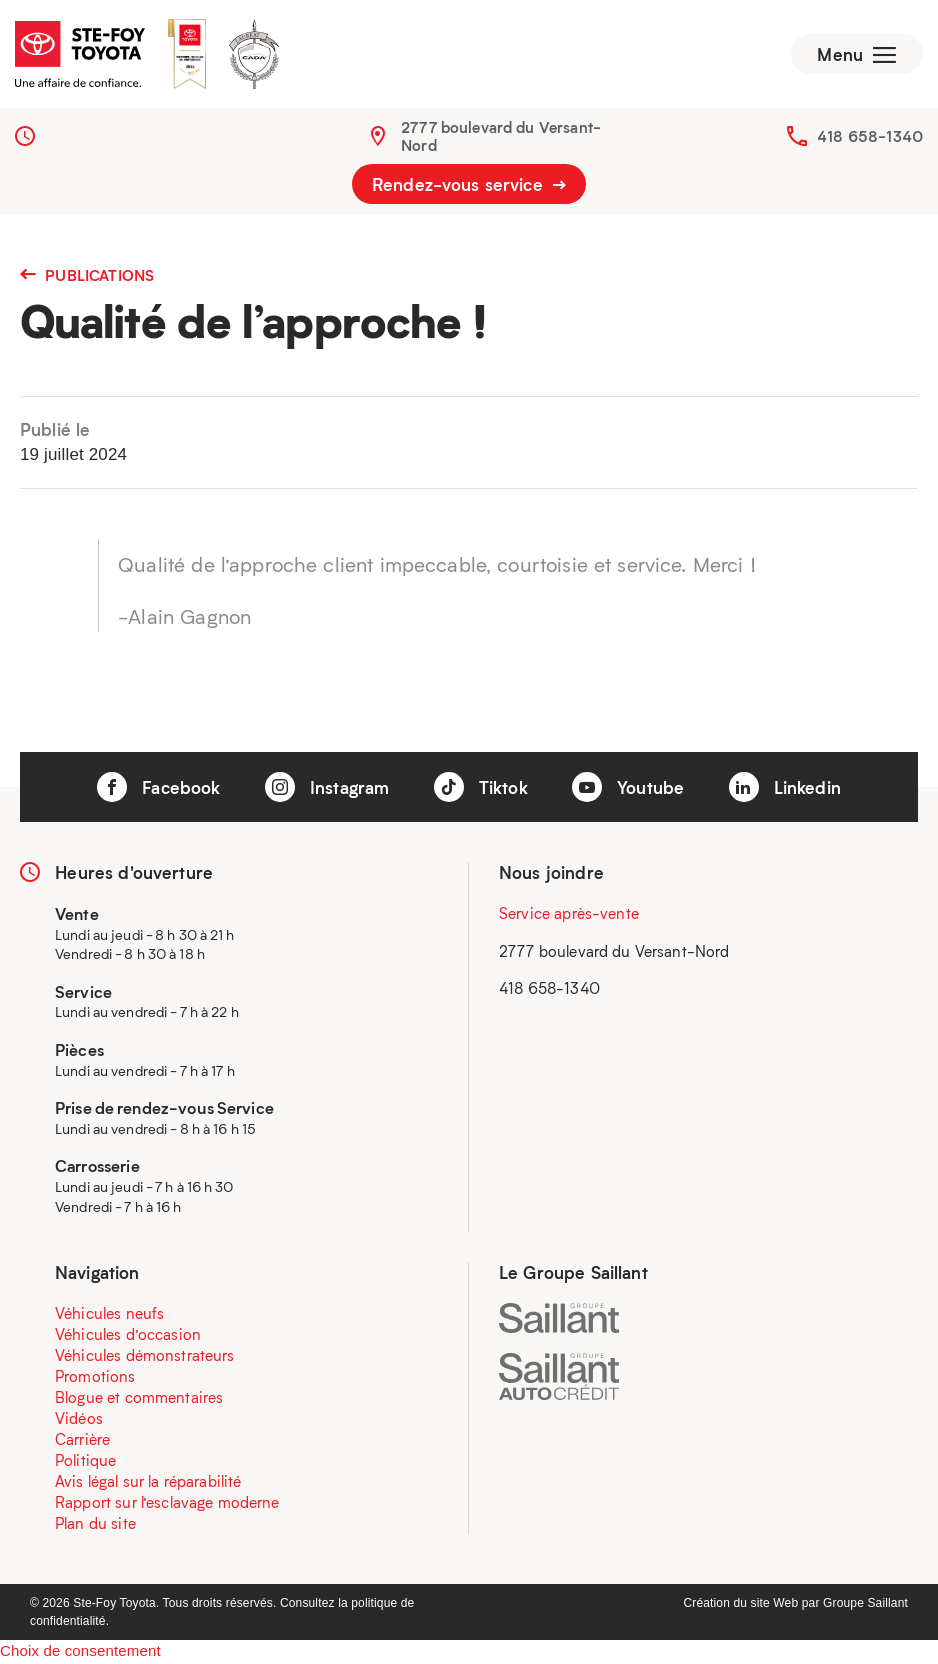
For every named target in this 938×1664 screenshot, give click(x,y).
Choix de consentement (80, 1652)
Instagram (327, 789)
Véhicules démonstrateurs (145, 1357)
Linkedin (785, 789)
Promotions (95, 1378)
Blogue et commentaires (139, 1399)
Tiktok (481, 789)
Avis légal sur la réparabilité (148, 1483)
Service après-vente (569, 915)
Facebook (158, 789)
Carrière (82, 1441)
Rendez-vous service (469, 186)
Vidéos (79, 1420)
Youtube (628, 789)
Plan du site (95, 1525)
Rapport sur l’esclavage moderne (167, 1504)
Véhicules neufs (109, 1315)
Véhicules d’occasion (128, 1336)
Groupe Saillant (865, 1605)
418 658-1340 (870, 138)
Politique (85, 1462)
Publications (87, 277)
